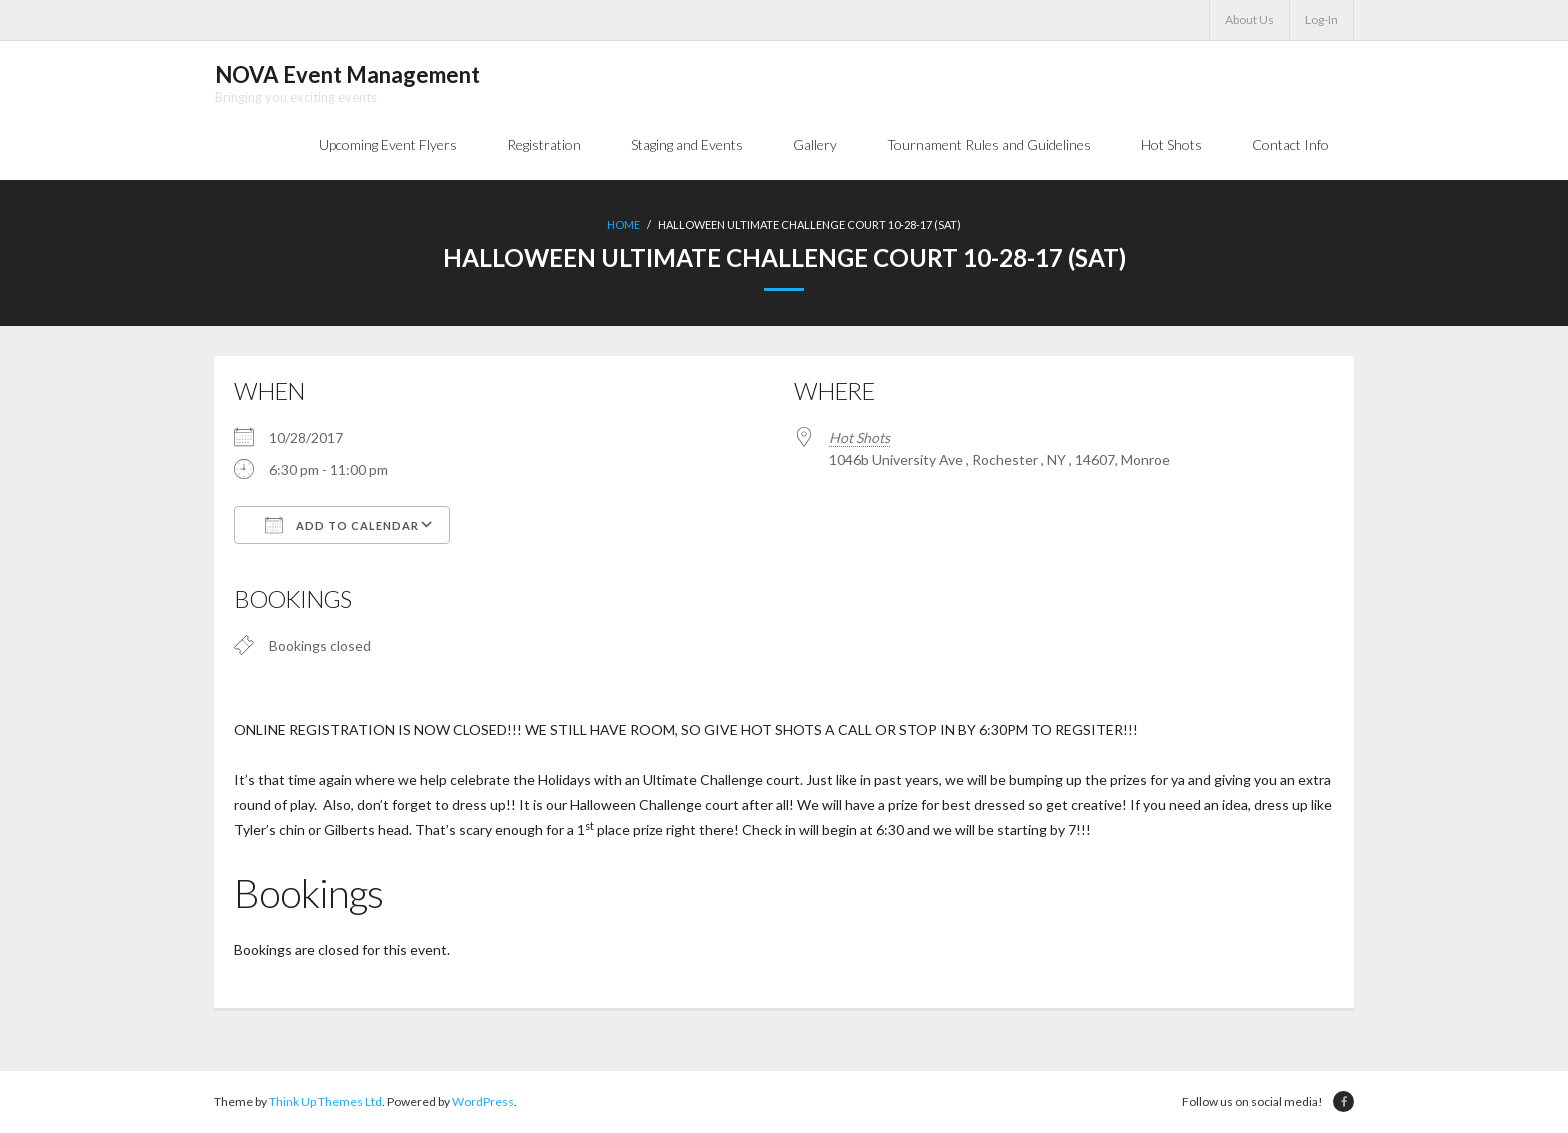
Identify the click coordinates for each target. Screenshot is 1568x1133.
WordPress (483, 1102)
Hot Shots (859, 438)
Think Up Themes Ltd (325, 1102)
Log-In (1321, 19)
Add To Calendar (342, 526)
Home (623, 225)
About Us (1249, 19)
